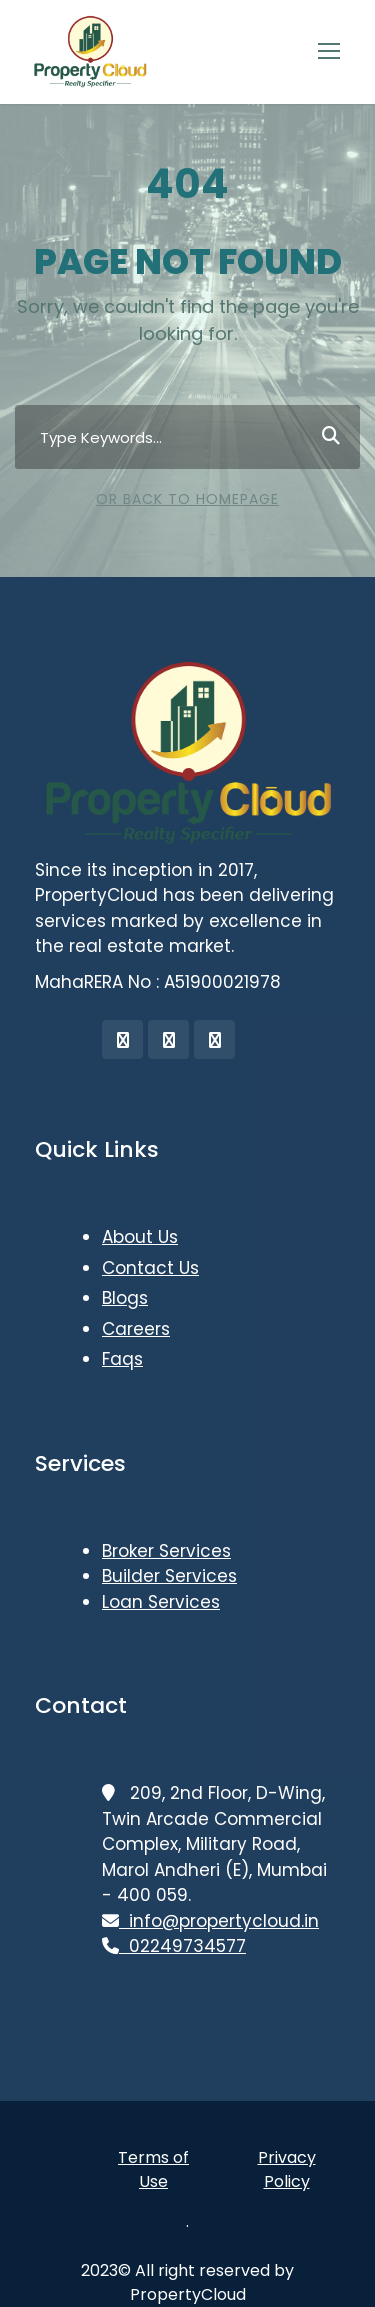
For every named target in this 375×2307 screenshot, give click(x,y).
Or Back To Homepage (187, 499)
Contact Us (150, 1268)
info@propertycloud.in (210, 1921)
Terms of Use (153, 2169)
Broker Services (166, 1551)
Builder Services (169, 1576)
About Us (140, 1237)
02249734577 (174, 1946)
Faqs (122, 1359)
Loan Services (161, 1602)
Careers (136, 1329)
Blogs (125, 1298)
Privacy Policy (287, 2169)
